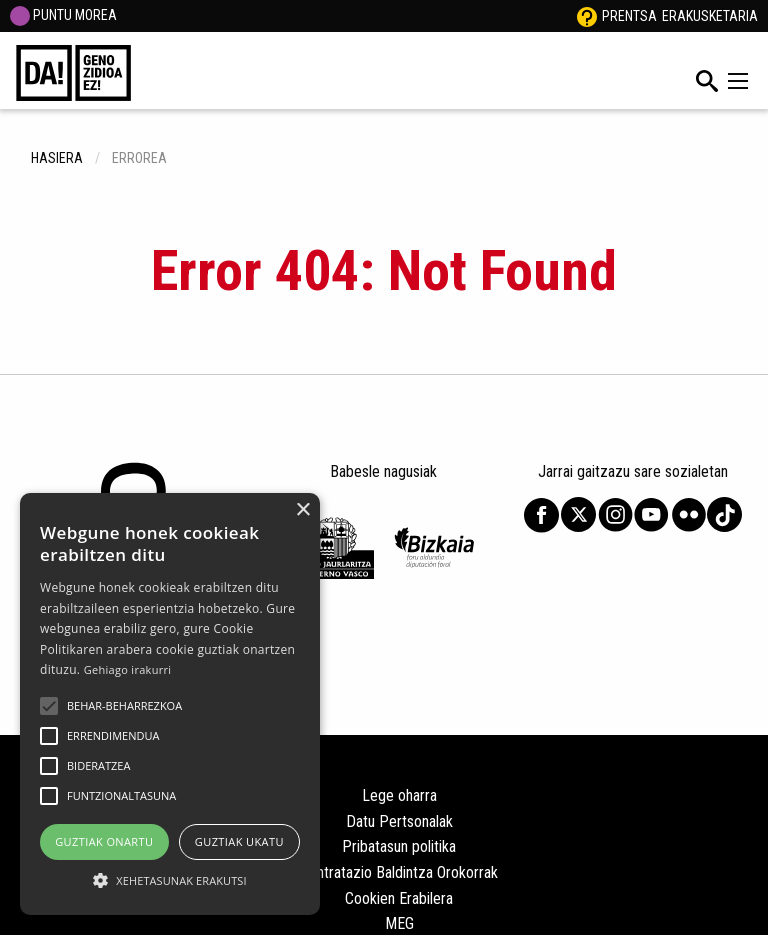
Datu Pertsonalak (399, 821)
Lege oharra (399, 795)
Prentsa (629, 16)
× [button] (302, 510)
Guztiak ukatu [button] (239, 841)
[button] (49, 706)
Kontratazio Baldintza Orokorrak (399, 872)
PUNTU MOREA (63, 15)
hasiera (57, 158)
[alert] (170, 704)
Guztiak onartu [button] (104, 841)
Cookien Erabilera (399, 898)
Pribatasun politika (399, 846)
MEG (399, 923)
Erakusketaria (710, 16)
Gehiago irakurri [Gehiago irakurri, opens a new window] (128, 669)
